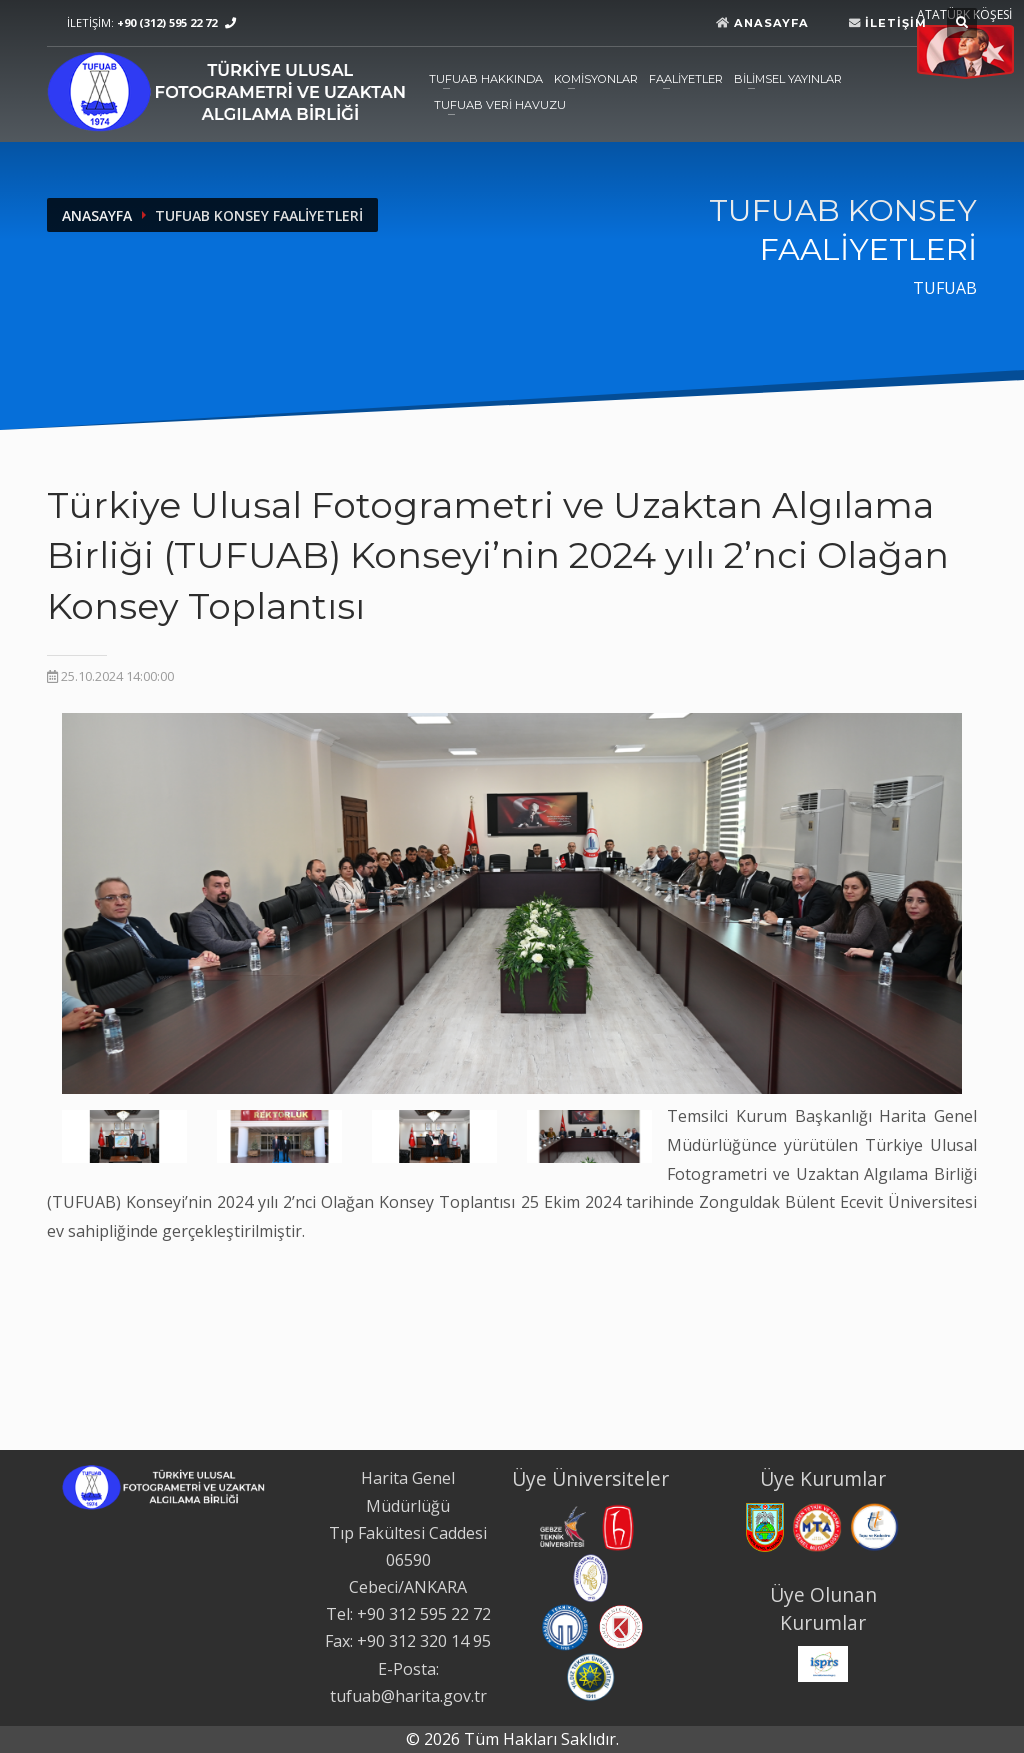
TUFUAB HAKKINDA (486, 79)
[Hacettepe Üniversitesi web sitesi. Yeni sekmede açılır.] (618, 1526)
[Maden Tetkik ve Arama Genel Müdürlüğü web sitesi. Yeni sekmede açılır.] (817, 1526)
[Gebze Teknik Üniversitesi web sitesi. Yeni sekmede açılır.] (561, 1526)
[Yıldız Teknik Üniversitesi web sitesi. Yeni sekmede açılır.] (591, 1676)
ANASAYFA (97, 215)
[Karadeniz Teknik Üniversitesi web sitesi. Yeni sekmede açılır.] (565, 1626)
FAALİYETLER (686, 79)
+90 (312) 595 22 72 (167, 22)
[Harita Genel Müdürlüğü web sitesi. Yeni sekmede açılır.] (765, 1526)
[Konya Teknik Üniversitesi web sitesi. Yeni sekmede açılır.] (621, 1626)
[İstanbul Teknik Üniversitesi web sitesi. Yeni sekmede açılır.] (591, 1576)
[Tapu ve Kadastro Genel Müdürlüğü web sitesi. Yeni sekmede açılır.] (875, 1526)
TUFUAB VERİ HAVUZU (500, 105)
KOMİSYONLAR (596, 79)
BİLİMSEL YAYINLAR (788, 79)
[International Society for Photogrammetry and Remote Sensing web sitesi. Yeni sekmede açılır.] (823, 1662)
